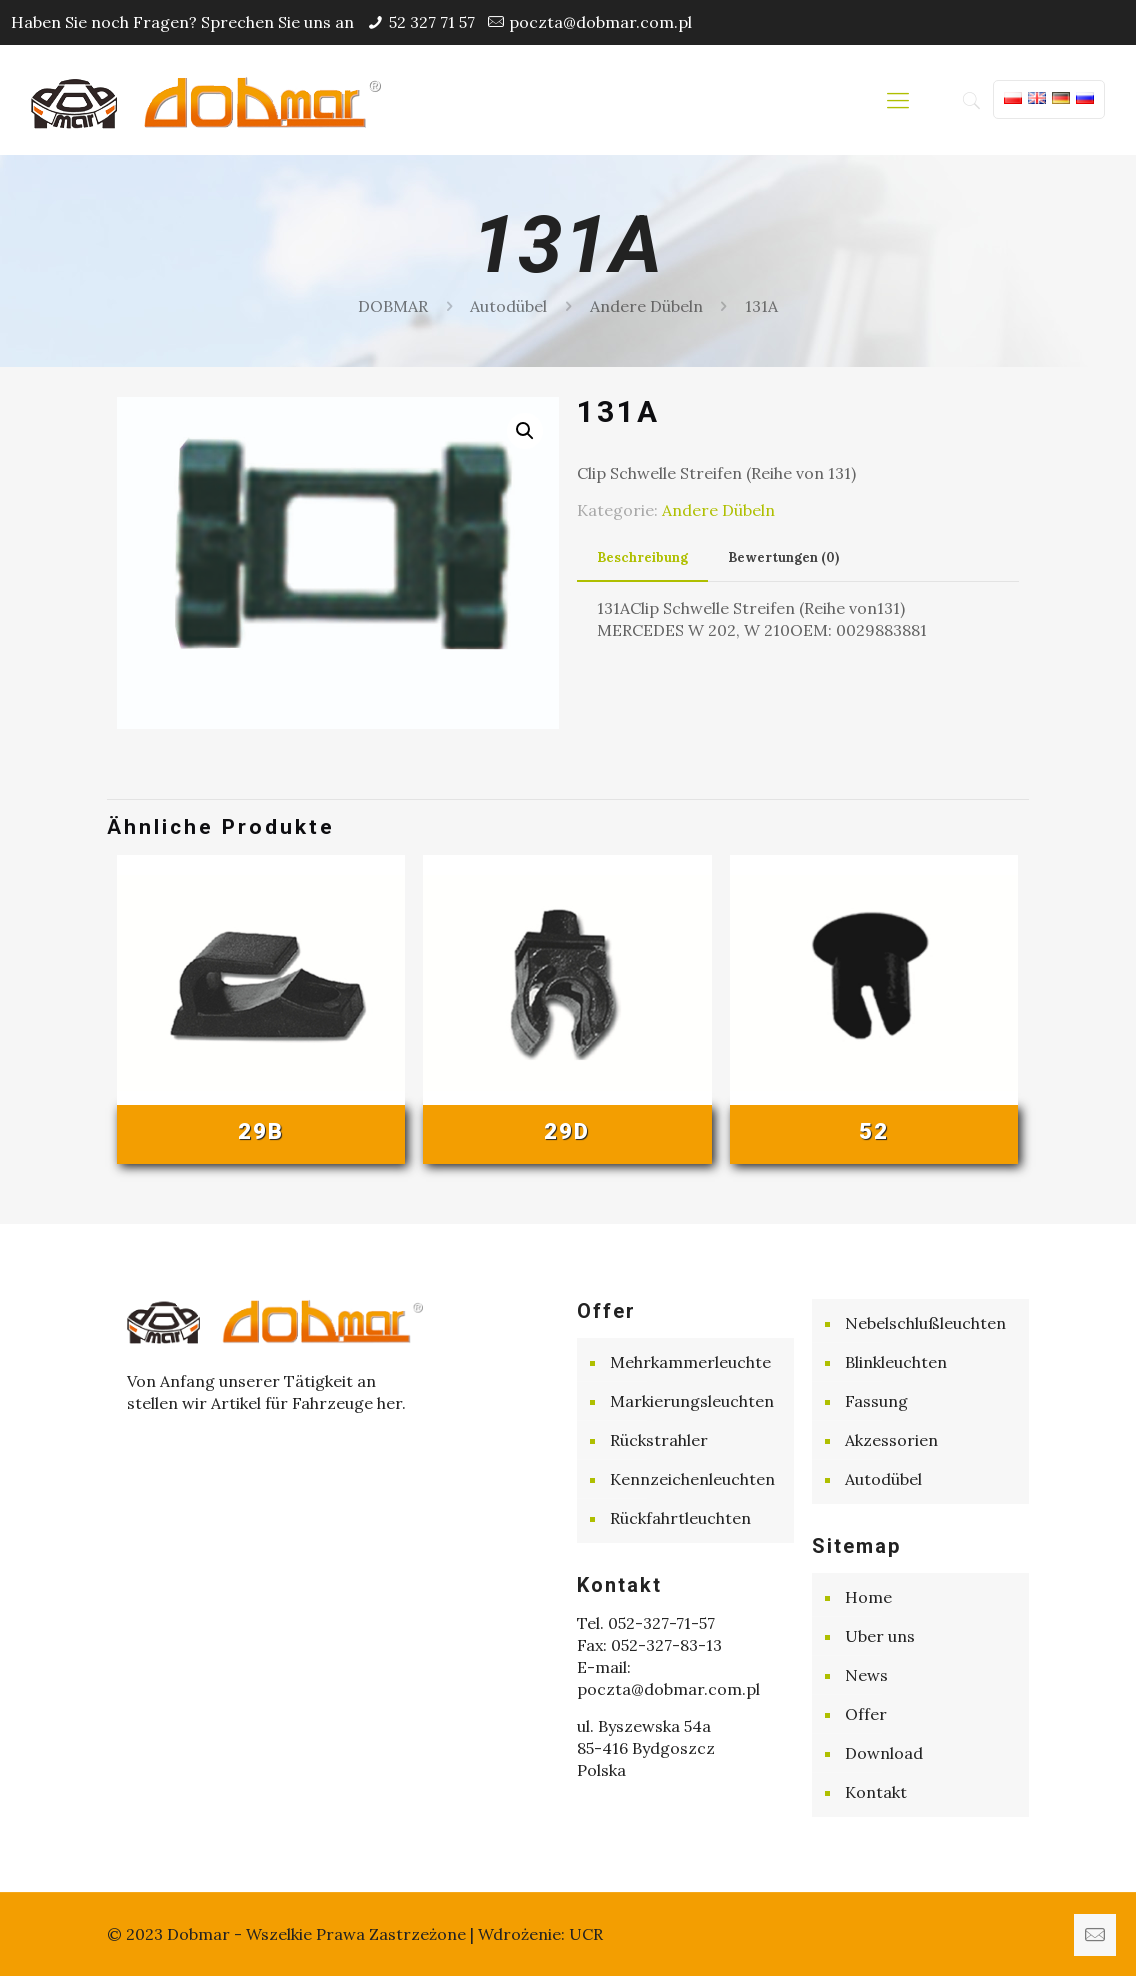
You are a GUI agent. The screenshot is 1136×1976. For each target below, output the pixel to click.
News (866, 1675)
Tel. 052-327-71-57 (646, 1623)
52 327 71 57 (432, 22)
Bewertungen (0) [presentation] (783, 557)
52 (874, 1131)
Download (884, 1753)
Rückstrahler (659, 1440)
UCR (586, 1934)
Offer (866, 1714)
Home (868, 1597)
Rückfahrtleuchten (680, 1518)
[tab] (642, 558)
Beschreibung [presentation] (642, 557)
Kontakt (876, 1792)
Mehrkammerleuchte (690, 1362)
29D (567, 1131)
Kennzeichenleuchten (692, 1479)
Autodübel (508, 306)
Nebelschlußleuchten (925, 1323)
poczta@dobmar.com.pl (600, 22)
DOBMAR (393, 306)
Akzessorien (891, 1440)
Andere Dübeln (646, 306)
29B (261, 1131)
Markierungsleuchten (692, 1401)
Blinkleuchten (896, 1362)
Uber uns (880, 1636)
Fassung (876, 1401)
